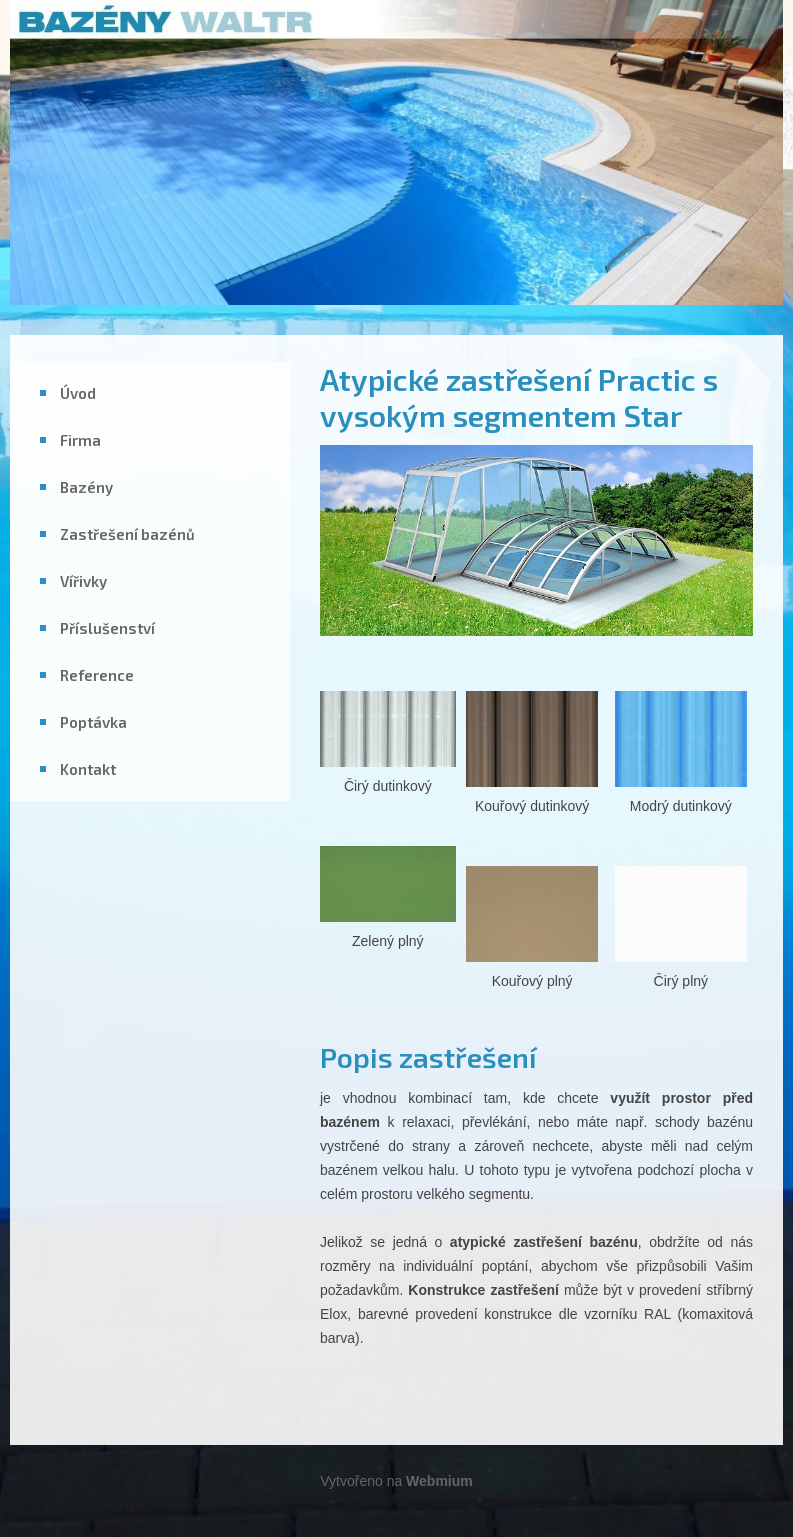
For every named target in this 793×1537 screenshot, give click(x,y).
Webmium (439, 1481)
